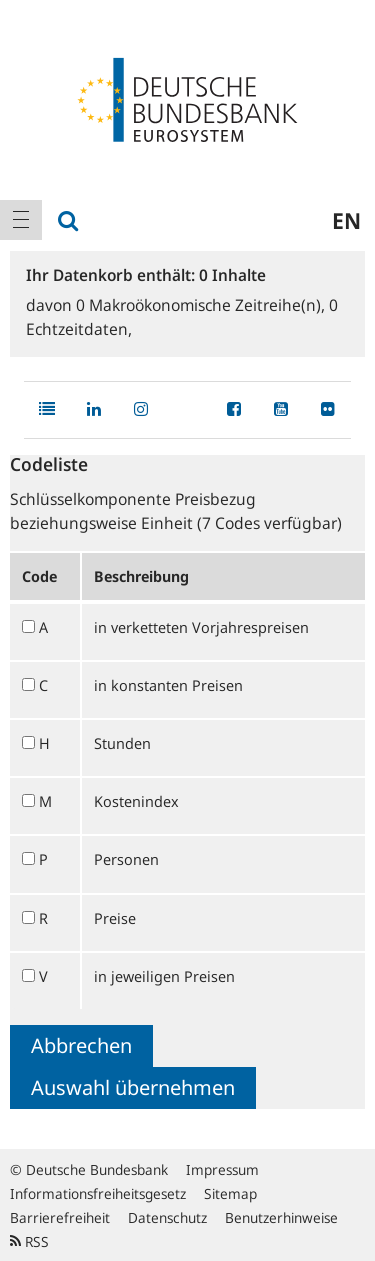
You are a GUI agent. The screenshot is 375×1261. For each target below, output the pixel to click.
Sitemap (230, 1193)
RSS (29, 1241)
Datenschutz (167, 1217)
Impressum (222, 1169)
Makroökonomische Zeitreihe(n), (202, 305)
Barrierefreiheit (60, 1217)
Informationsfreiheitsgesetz (98, 1193)
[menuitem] (21, 220)
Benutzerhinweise (281, 1217)
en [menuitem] (346, 220)
